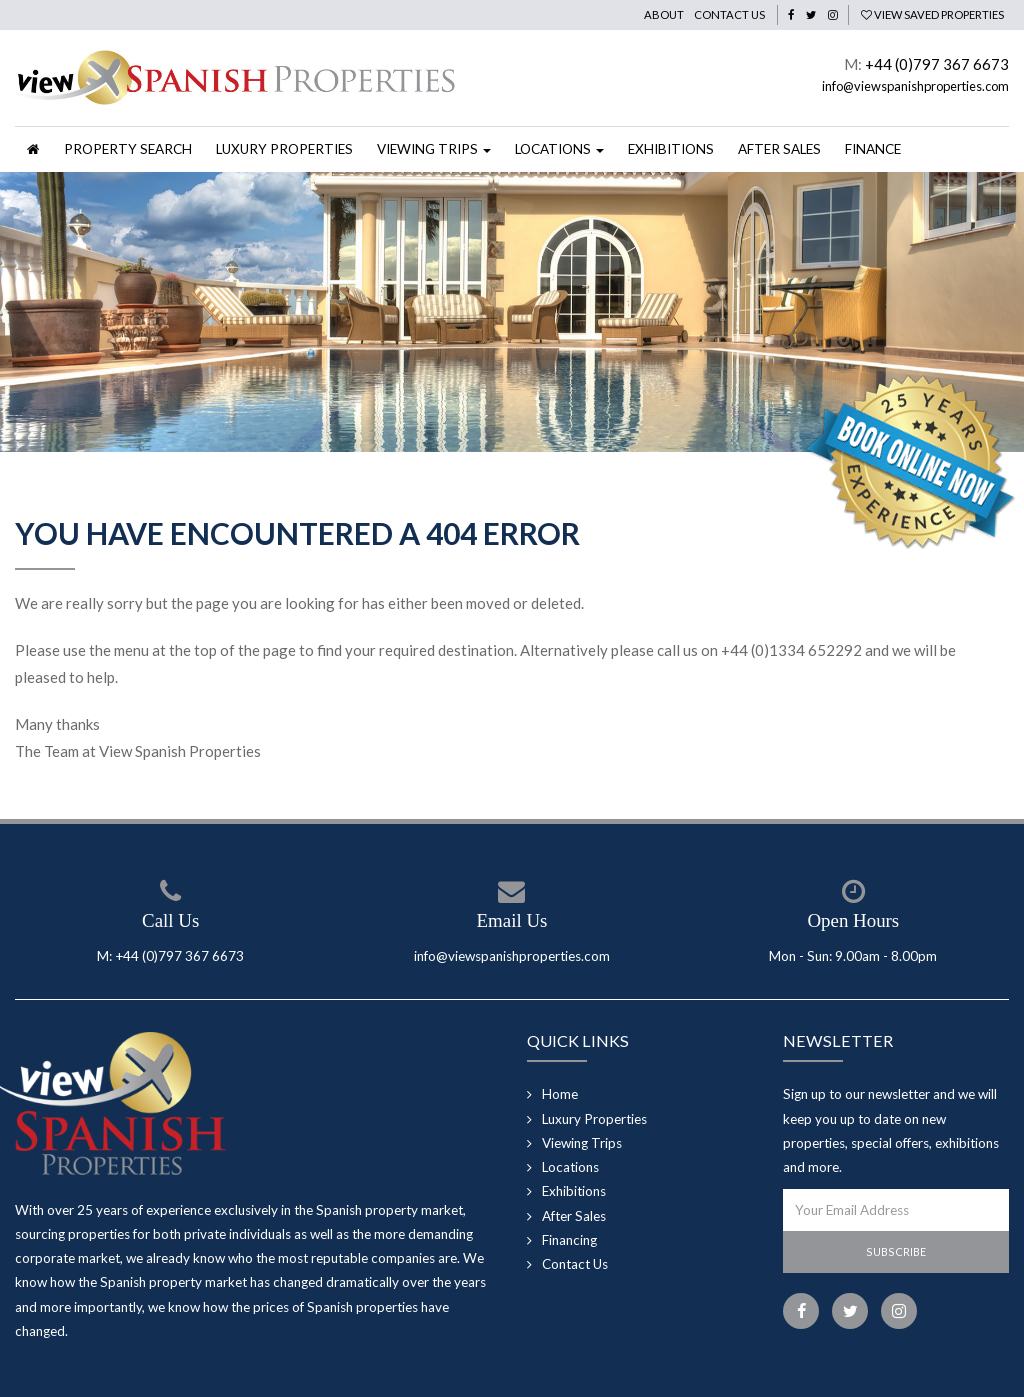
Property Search (128, 149)
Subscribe (896, 1251)
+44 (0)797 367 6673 (937, 64)
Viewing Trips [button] (434, 149)
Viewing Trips (582, 1143)
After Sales (779, 149)
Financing (569, 1240)
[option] (512, 312)
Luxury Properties (284, 149)
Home (560, 1094)
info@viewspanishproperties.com (915, 86)
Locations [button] (559, 149)
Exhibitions (671, 149)
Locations (570, 1167)
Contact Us (729, 14)
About (664, 14)
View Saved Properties (932, 14)
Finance (873, 149)
